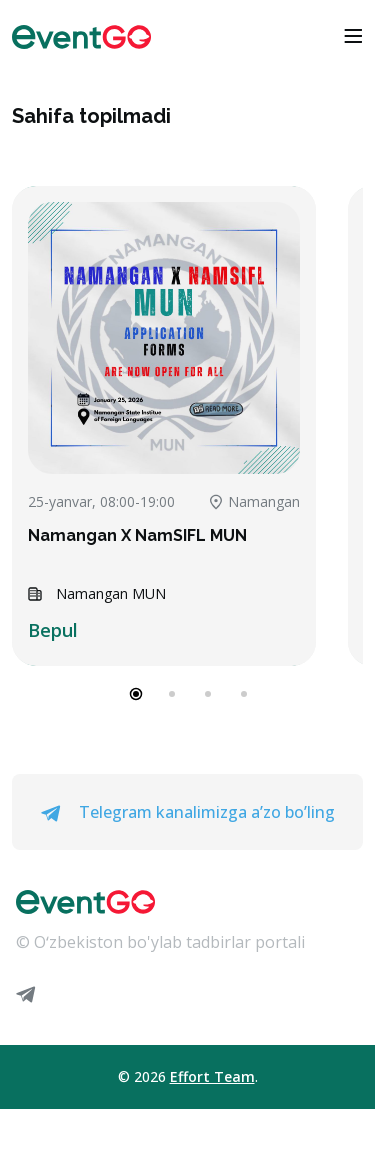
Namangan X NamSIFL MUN (137, 535)
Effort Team (212, 1076)
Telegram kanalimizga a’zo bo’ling (188, 812)
